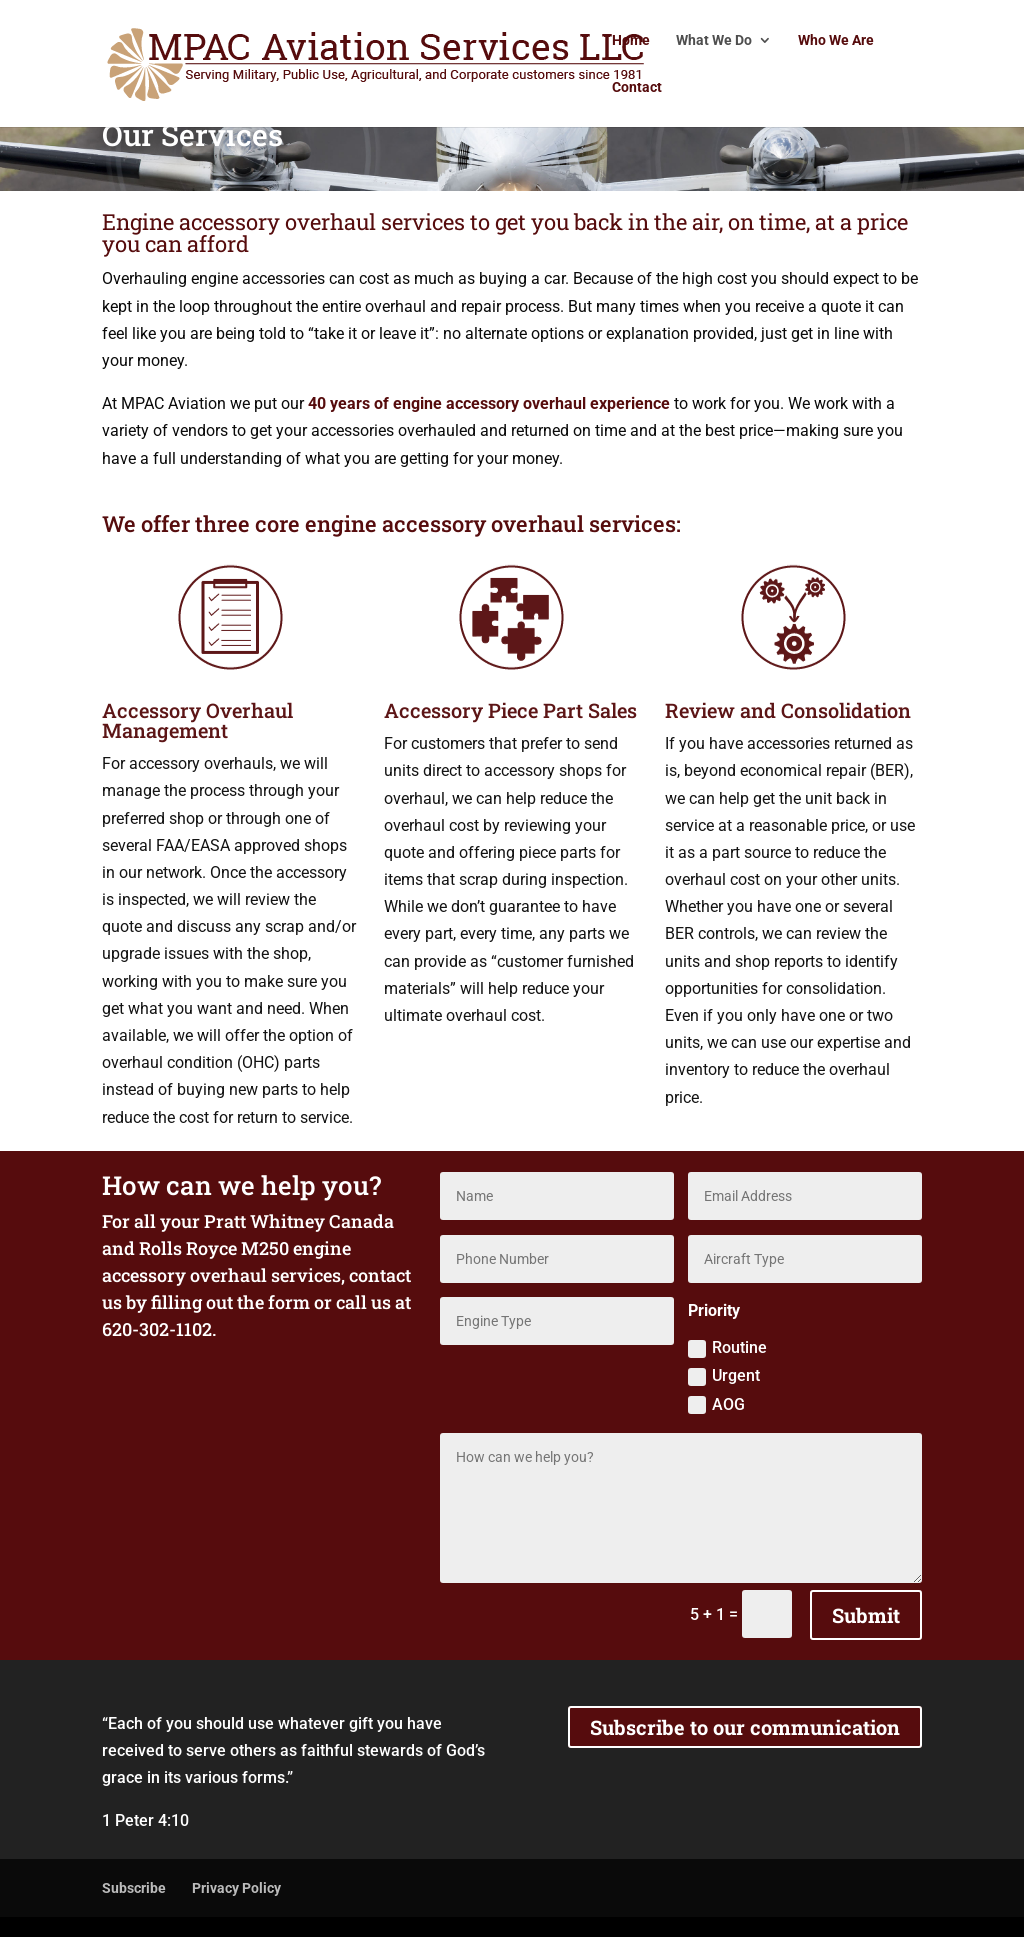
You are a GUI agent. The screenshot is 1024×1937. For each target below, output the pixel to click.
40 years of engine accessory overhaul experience (489, 403)
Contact (637, 87)
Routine (727, 1348)
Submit (866, 1615)
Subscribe (134, 1888)
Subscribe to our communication (745, 1727)
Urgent (724, 1376)
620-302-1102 (157, 1329)
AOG (716, 1405)
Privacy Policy (236, 1888)
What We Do (714, 40)
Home (631, 40)
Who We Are (836, 40)
